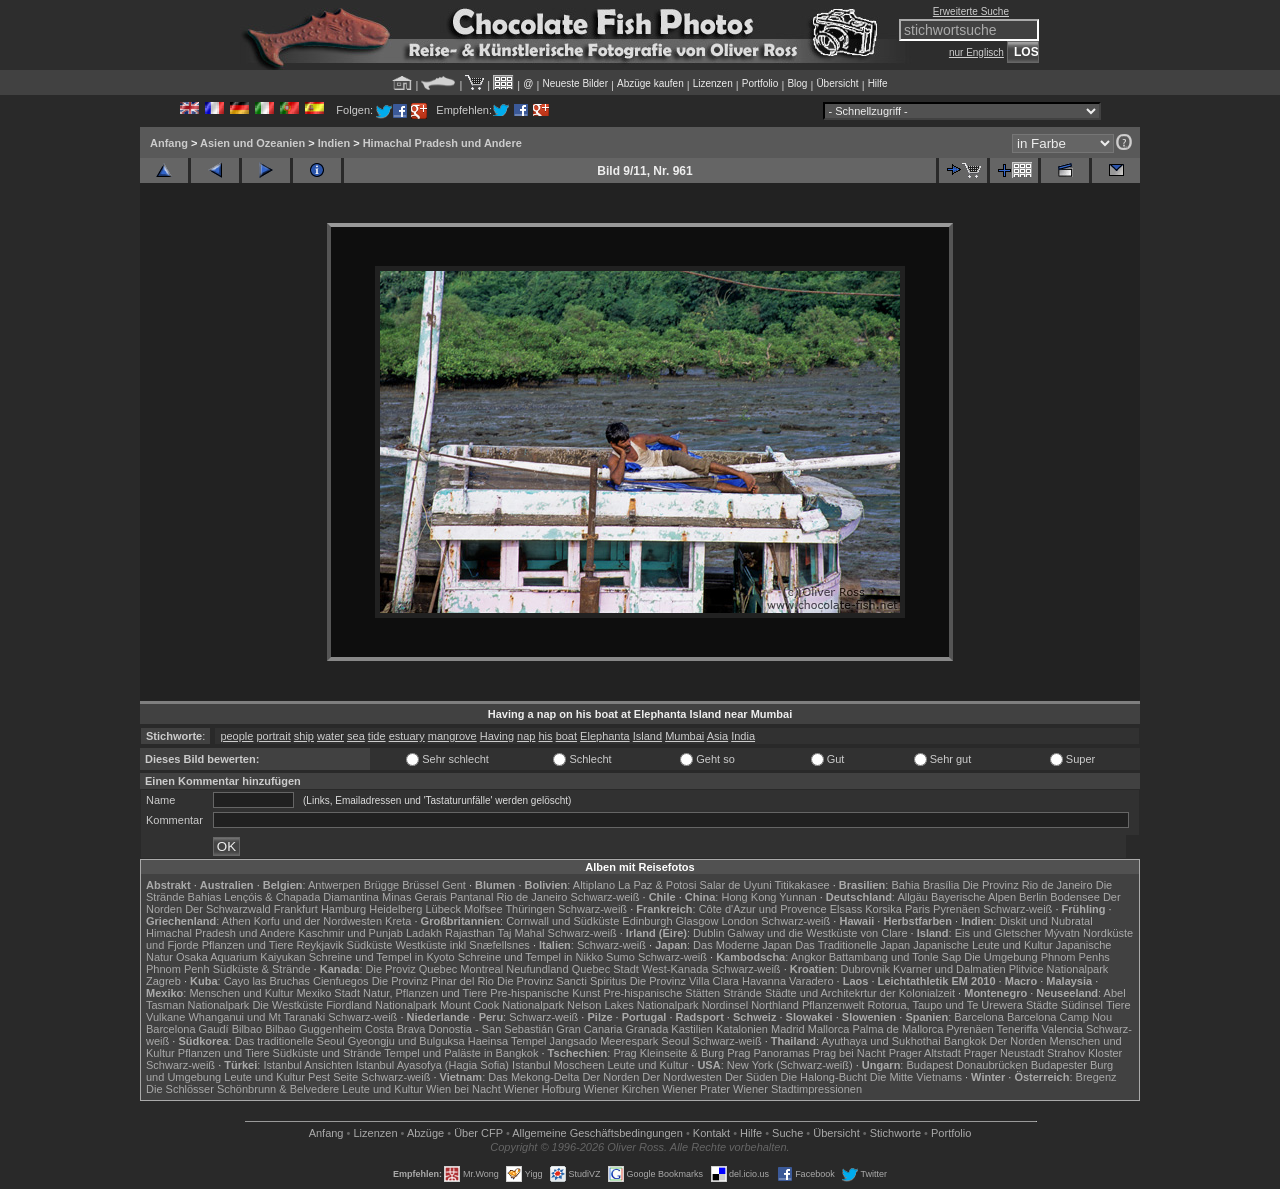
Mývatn (1062, 933)
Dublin (708, 933)
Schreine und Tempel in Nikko (530, 957)
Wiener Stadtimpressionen (797, 1089)
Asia (717, 736)
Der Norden (1018, 1041)
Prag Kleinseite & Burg (668, 1053)
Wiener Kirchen (621, 1089)
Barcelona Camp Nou (1059, 1017)
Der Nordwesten (681, 1077)
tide (377, 736)
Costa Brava (395, 1029)
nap (526, 736)
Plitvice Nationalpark (1059, 969)
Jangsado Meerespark (603, 1041)
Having (497, 736)
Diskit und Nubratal (1046, 921)
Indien (334, 143)
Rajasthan (470, 933)
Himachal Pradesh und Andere (442, 143)
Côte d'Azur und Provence (763, 909)
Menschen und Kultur (241, 993)
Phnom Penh (178, 969)
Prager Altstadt (925, 1053)
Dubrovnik (866, 969)
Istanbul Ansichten (307, 1065)
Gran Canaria (589, 1029)
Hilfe (878, 83)
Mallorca (829, 1029)
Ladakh (424, 933)
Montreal (481, 969)
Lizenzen (713, 83)
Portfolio (760, 83)
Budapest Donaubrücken (966, 1065)
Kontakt (711, 1133)
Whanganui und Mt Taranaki (256, 1017)
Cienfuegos (341, 981)
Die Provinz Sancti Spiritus (562, 981)
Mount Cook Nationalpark (502, 1005)
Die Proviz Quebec (412, 969)
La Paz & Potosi (657, 885)
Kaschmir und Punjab (350, 933)
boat (566, 736)
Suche (787, 1133)
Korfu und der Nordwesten (318, 921)
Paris (917, 909)
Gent (454, 885)
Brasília (941, 885)
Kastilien (692, 1029)
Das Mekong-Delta (533, 1077)
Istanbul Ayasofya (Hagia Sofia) (432, 1065)
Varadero (811, 981)
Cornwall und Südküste (562, 921)
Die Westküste (287, 1005)
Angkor (808, 957)
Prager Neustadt (1004, 1053)
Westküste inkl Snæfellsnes (463, 945)
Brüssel (420, 885)
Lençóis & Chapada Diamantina (301, 897)
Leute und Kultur (648, 1065)
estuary (407, 736)
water (330, 736)
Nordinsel (725, 1005)
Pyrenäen (956, 909)
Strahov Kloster (1084, 1053)
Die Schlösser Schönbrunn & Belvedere (242, 1089)
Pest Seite (333, 1077)
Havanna (764, 981)
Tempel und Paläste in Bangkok (461, 1053)
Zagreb (163, 981)
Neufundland (537, 969)
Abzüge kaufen (650, 83)
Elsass (846, 909)
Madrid (788, 1029)
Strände (742, 993)
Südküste (370, 945)
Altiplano (594, 885)
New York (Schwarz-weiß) (790, 1065)
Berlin (1033, 897)
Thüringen (530, 909)
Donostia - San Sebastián (491, 1029)
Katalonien (742, 1029)
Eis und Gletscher (998, 933)
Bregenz (1096, 1077)
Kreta (398, 921)
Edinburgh (647, 921)
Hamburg (343, 909)
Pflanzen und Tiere (248, 945)
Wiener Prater (696, 1089)
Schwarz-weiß (604, 897)
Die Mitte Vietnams (916, 1077)
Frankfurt (296, 909)
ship (304, 736)
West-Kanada (675, 969)
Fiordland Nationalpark (381, 1005)
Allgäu (912, 897)
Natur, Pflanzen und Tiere (425, 993)
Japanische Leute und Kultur (982, 945)
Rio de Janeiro (531, 897)
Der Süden (751, 1077)
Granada (646, 1029)
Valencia (1062, 1029)
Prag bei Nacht (849, 1053)
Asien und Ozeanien (252, 143)
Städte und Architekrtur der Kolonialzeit (860, 993)
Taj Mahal (520, 933)
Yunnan (797, 897)
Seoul (675, 1041)
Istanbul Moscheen (558, 1065)
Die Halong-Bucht (824, 1077)
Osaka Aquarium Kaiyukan (241, 957)
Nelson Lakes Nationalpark (632, 1005)
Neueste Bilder (575, 83)
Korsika (883, 909)
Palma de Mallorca (897, 1029)
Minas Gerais (414, 897)
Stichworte (895, 1133)
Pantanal (471, 897)
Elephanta (605, 736)
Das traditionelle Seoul (290, 1041)
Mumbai (684, 736)
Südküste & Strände (262, 969)
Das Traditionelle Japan (852, 945)
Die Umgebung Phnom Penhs (1037, 957)
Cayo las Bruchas (267, 981)
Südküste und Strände (327, 1053)
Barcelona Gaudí (187, 1029)
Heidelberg (395, 909)
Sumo (620, 957)
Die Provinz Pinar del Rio (433, 981)
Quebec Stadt (605, 969)
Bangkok (965, 1041)
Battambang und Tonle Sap (895, 957)
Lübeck (442, 909)
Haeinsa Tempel (507, 1041)
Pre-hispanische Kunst (545, 993)
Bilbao (247, 1029)
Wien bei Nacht (463, 1089)
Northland (775, 1005)
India (743, 736)
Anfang (169, 143)
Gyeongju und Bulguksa (406, 1041)
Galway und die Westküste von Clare (817, 933)
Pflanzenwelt (833, 1005)
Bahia (905, 885)
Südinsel (1082, 1005)
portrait (273, 736)
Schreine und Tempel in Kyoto (382, 957)
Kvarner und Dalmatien (949, 969)
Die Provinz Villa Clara (684, 981)
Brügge (381, 885)
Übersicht (837, 83)
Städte (1042, 1005)
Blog (797, 83)
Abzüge (425, 1133)
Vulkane (165, 1017)
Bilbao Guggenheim (313, 1029)
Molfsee (483, 909)
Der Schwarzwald (228, 909)
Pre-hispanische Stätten (661, 993)
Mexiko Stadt (328, 993)
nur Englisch (976, 52)
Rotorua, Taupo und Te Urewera (945, 1005)
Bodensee (1075, 897)
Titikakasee (801, 885)
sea (356, 736)
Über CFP (478, 1133)
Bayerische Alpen (973, 897)
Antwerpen (334, 885)
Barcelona (979, 1017)
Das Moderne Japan (742, 945)
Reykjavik (319, 945)
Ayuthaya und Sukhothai (881, 1041)
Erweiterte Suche (971, 11)
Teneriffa (1017, 1029)
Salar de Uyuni (735, 885)
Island (647, 736)
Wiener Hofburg (542, 1089)
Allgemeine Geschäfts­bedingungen (597, 1133)
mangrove (452, 736)
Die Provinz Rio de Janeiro (1027, 885)
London (739, 921)
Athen (236, 921)
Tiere (1118, 1005)
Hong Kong (748, 897)
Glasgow (697, 921)
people (236, 736)
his (546, 736)
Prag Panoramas (768, 1053)
